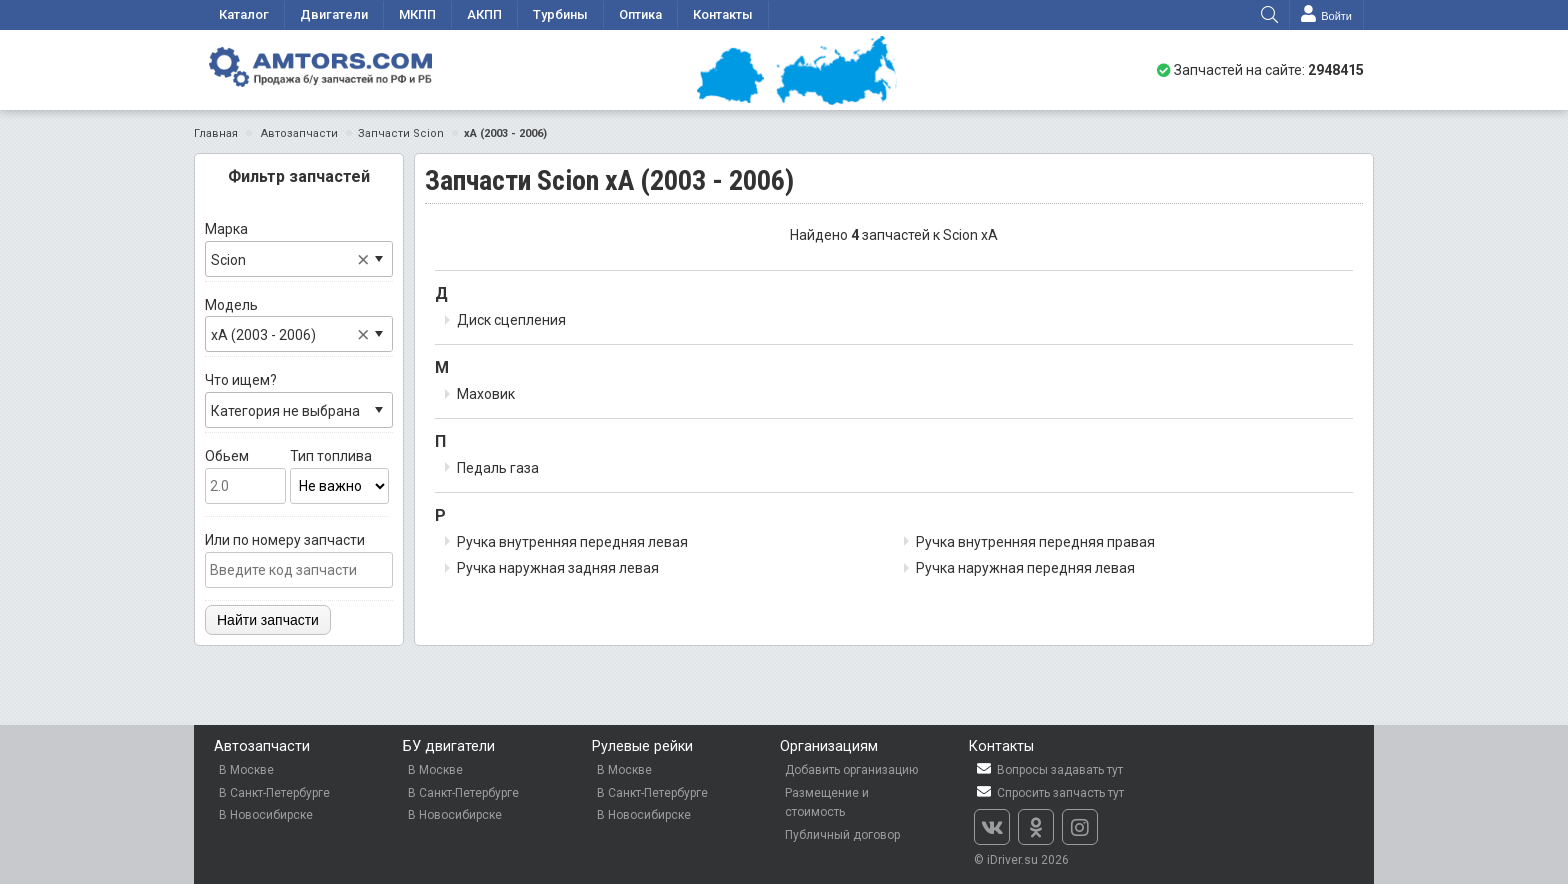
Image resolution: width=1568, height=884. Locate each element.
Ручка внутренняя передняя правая (1035, 542)
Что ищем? (299, 400)
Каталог (244, 14)
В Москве (246, 770)
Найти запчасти (268, 620)
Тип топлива (340, 476)
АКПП (484, 14)
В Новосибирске (266, 815)
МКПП (417, 14)
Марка (299, 249)
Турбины (560, 14)
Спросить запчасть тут (1049, 792)
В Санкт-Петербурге (274, 793)
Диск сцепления (511, 320)
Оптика (640, 14)
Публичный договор (842, 835)
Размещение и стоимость (827, 803)
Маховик (486, 394)
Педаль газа (498, 468)
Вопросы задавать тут (1048, 769)
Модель (299, 325)
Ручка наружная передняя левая (1025, 568)
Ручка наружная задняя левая (558, 568)
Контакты (723, 14)
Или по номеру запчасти (299, 560)
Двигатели (334, 14)
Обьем (245, 476)
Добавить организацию (851, 770)
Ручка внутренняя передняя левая (572, 542)
